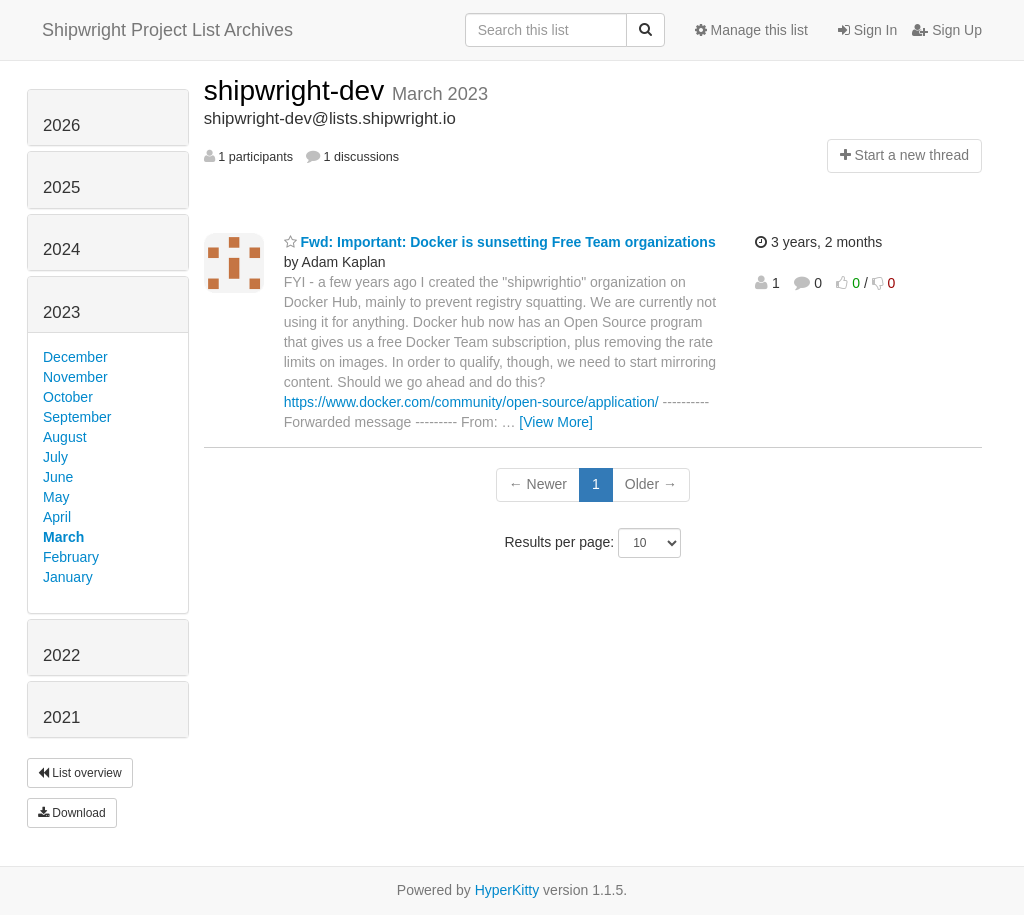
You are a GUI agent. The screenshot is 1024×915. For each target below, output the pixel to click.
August (65, 437)
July (55, 457)
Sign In (867, 30)
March (63, 537)
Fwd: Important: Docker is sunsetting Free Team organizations (500, 242)
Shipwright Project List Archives (167, 30)
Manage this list (751, 30)
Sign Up (947, 30)
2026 (61, 125)
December (75, 357)
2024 (61, 249)
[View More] (556, 422)
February (71, 557)
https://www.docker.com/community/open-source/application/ (471, 402)
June (58, 477)
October (68, 397)
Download (72, 813)
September (77, 417)
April (57, 517)
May (56, 497)
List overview (80, 773)
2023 (61, 312)
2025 (61, 187)
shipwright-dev (298, 90)
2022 (61, 655)
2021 (61, 717)
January (68, 577)
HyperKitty (507, 890)
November (75, 377)
